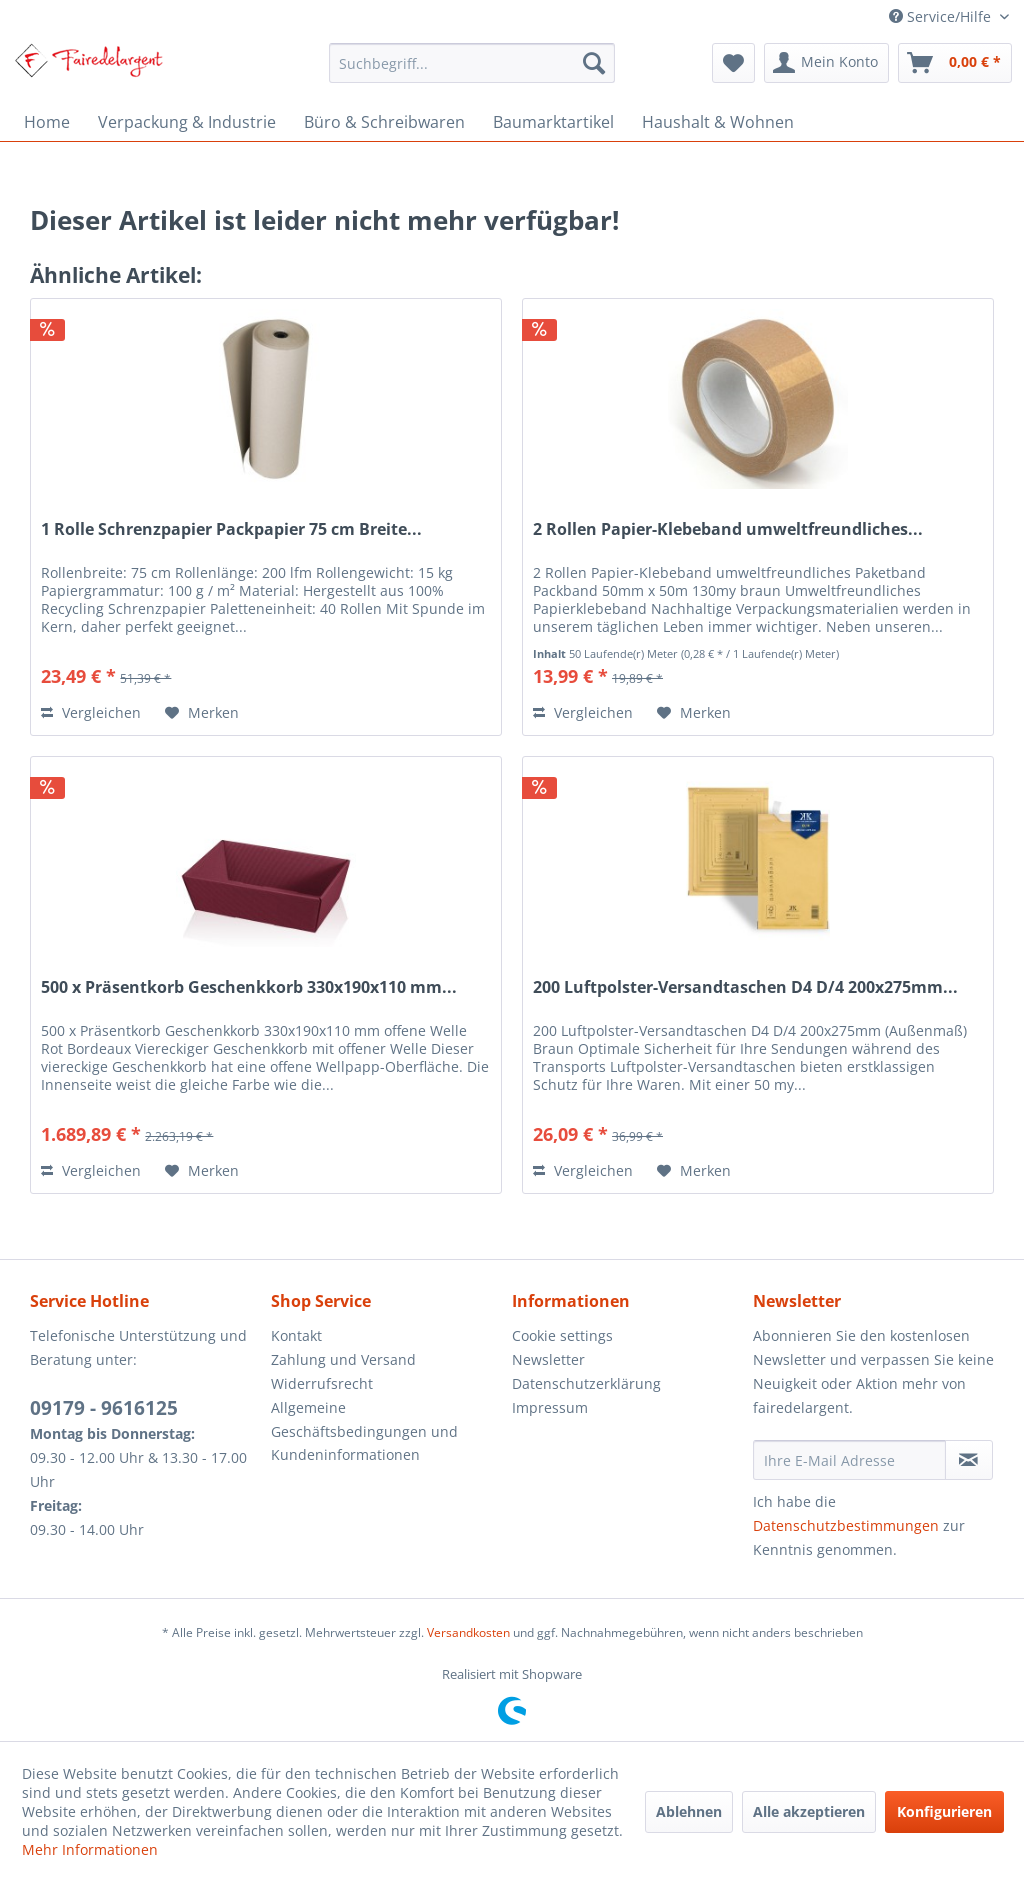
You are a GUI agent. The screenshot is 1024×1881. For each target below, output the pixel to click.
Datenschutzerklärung (586, 1383)
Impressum (550, 1407)
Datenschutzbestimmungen (846, 1525)
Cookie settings (562, 1335)
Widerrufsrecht (322, 1383)
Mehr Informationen (90, 1849)
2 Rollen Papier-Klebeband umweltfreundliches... (728, 529)
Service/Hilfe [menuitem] (942, 16)
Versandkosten (468, 1632)
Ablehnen (689, 1811)
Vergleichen (91, 712)
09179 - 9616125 (104, 1408)
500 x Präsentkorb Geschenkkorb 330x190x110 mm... (249, 987)
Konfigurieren (944, 1811)
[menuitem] (472, 63)
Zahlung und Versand (343, 1359)
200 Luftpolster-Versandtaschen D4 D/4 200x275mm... (745, 987)
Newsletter (548, 1359)
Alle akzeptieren (809, 1811)
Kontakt (296, 1335)
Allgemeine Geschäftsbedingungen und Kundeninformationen (364, 1431)
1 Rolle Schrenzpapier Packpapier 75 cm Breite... (231, 529)
